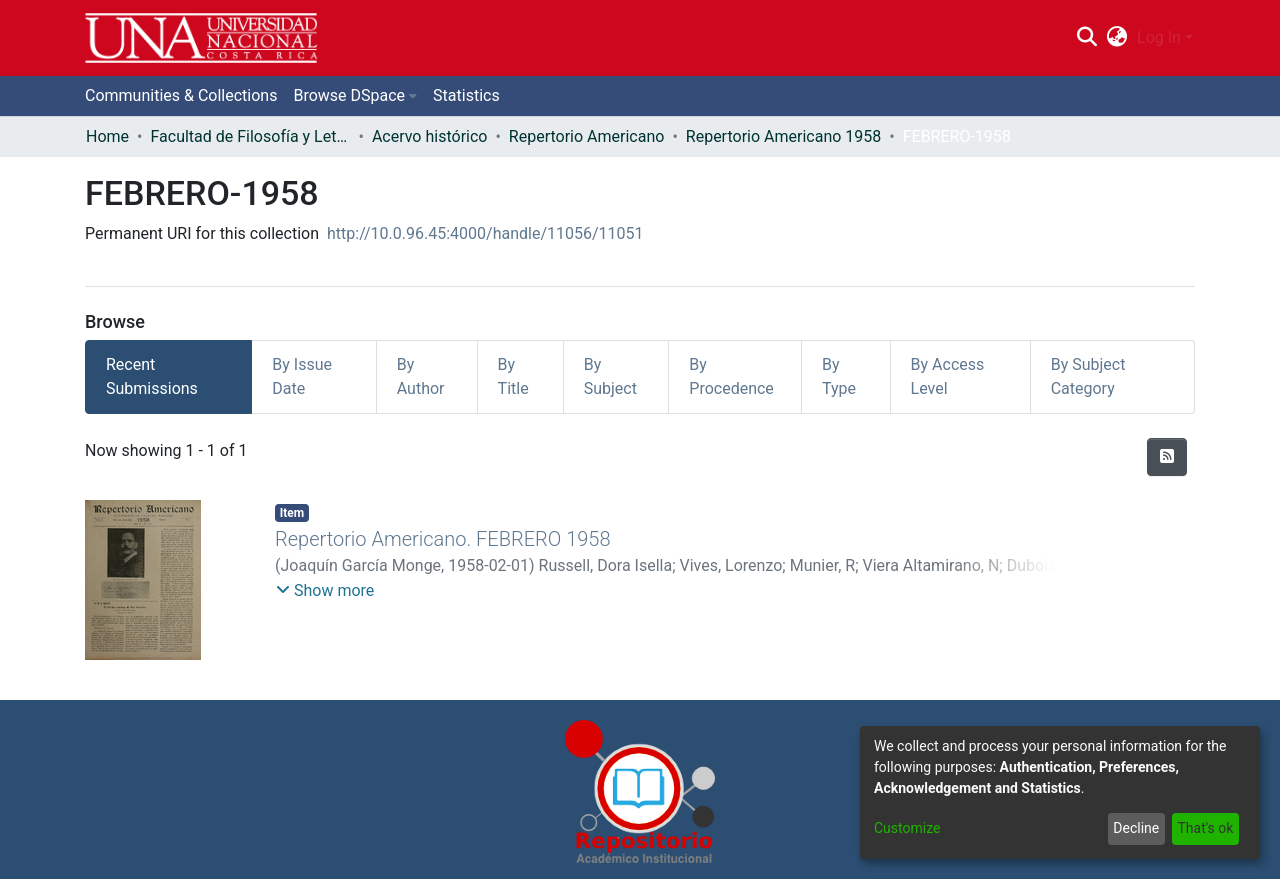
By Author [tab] (421, 376)
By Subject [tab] (610, 376)
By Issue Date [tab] (302, 376)
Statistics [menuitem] (466, 95)
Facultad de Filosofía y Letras (250, 136)
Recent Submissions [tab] (152, 376)
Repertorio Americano (587, 136)
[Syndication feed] (1167, 457)
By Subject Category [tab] (1088, 376)
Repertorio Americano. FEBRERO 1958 (443, 539)
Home (107, 136)
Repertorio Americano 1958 (783, 136)
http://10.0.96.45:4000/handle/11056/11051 (485, 233)
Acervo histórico (430, 136)
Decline (1136, 828)
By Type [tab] (839, 376)
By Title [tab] (513, 376)
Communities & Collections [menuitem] (181, 95)
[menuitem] (1117, 38)
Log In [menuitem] (1159, 37)
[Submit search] (1086, 38)
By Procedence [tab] (731, 376)
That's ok (1205, 828)
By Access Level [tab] (948, 376)
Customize (907, 828)
